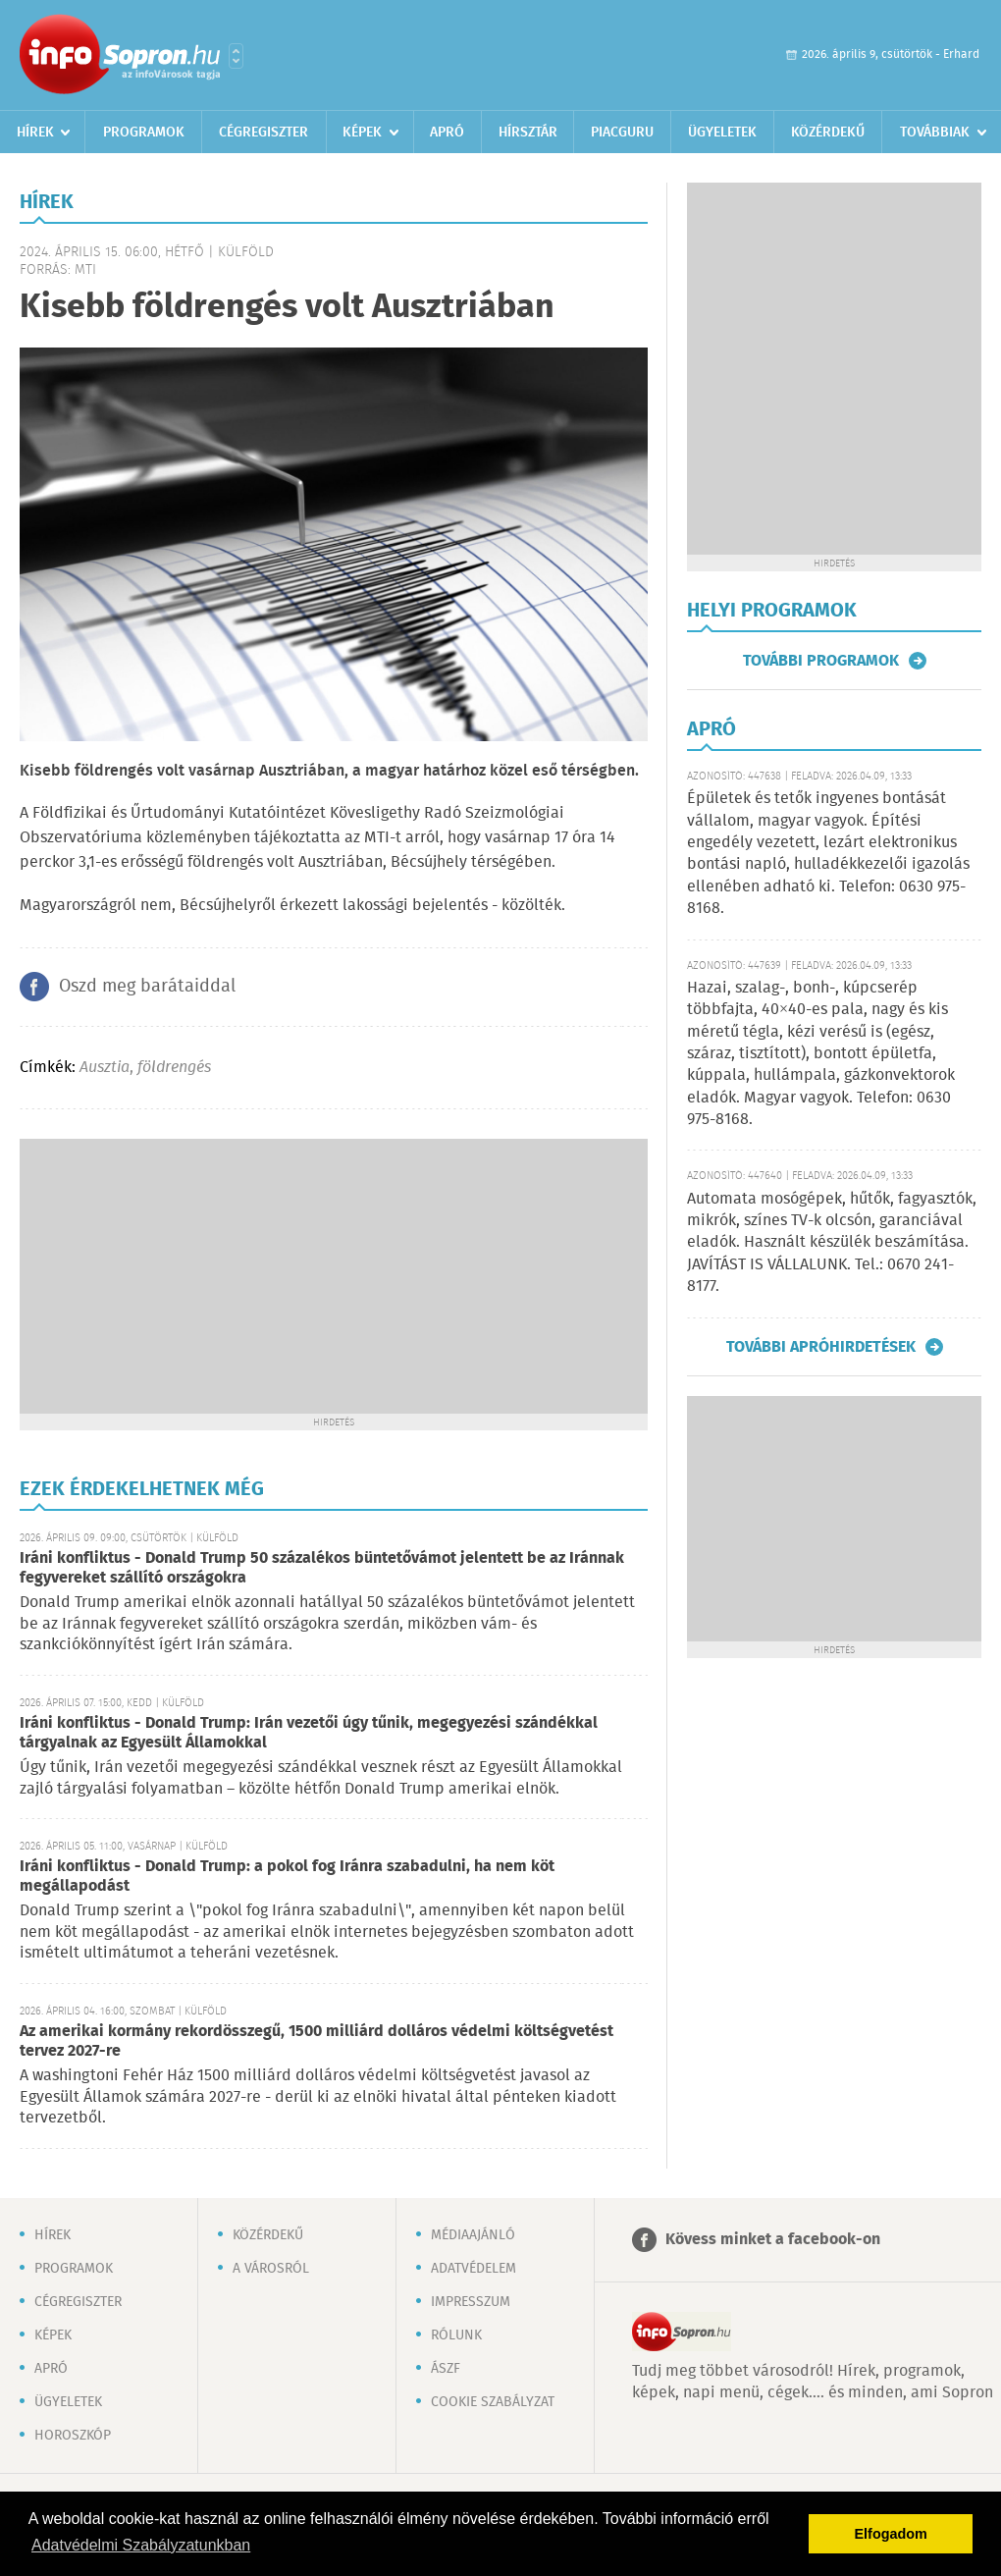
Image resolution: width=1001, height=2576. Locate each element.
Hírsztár (528, 132)
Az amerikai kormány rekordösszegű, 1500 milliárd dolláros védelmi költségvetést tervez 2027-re (316, 2041)
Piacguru (622, 132)
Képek (362, 132)
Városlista (236, 56)
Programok (143, 132)
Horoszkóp (72, 2435)
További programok (821, 661)
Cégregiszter (263, 132)
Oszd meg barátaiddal (147, 986)
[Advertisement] (334, 1276)
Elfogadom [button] (891, 2534)
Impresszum (470, 2302)
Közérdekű (828, 132)
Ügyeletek (722, 132)
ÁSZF (445, 2369)
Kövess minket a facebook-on (772, 2239)
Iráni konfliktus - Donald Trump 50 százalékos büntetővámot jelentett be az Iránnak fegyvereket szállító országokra (322, 1568)
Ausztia (104, 1067)
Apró (447, 132)
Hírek (35, 132)
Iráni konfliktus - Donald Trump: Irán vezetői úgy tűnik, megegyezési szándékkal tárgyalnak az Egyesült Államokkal (309, 1733)
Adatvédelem (473, 2269)
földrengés (174, 1067)
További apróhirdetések (821, 1347)
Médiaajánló (473, 2235)
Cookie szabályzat (492, 2402)
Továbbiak (935, 132)
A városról (271, 2269)
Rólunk (456, 2335)
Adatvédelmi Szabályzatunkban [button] (140, 2545)
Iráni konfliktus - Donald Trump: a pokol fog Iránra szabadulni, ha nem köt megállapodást (287, 1876)
